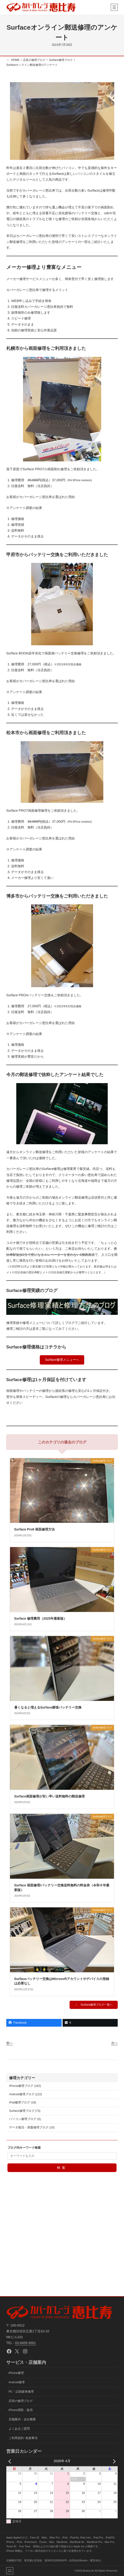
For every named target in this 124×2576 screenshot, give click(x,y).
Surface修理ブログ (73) (24, 2111)
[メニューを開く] (114, 7)
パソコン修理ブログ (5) (25, 2119)
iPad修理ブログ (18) (22, 2103)
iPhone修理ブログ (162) (25, 2086)
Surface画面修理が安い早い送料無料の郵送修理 (49, 1796)
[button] (62, 1360)
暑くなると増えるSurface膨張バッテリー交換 (47, 1707)
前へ (9, 2043)
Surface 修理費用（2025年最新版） (40, 1619)
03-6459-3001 (25, 2343)
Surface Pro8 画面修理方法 (34, 1529)
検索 (62, 2168)
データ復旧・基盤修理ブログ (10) (31, 2128)
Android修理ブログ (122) (25, 2094)
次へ (114, 2043)
